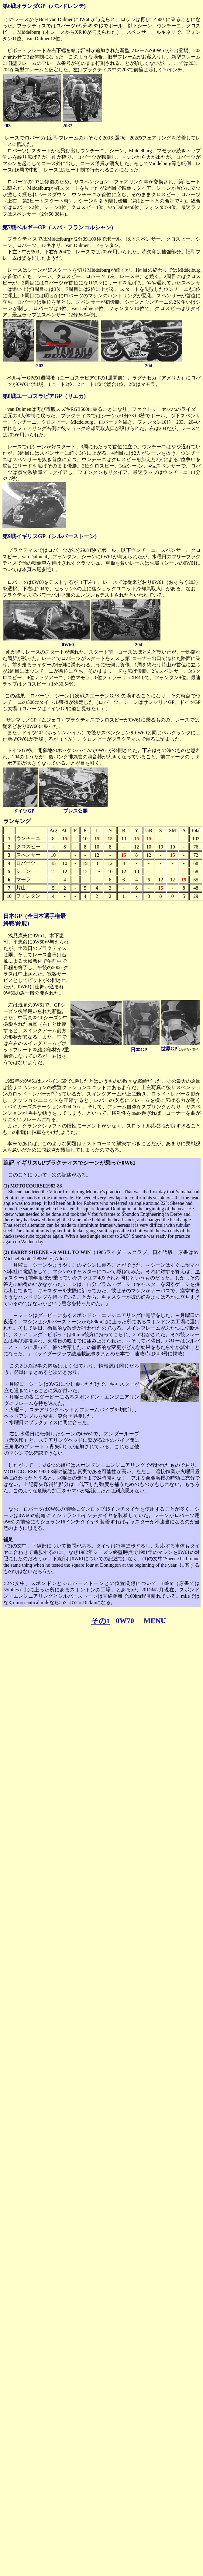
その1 (100, 1621)
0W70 (125, 1621)
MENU (155, 1621)
